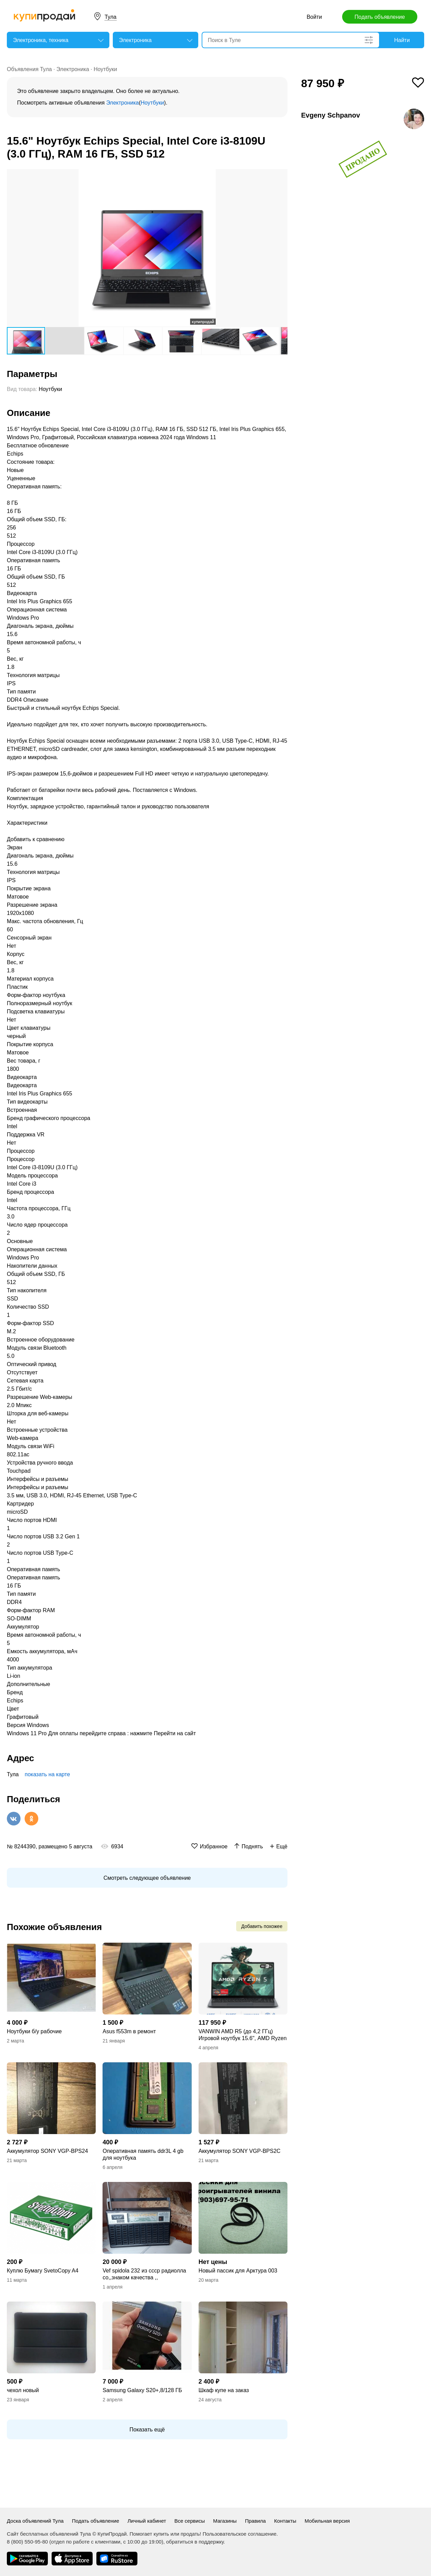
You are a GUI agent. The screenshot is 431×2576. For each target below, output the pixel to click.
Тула (111, 17)
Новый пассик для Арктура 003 (238, 2271)
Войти (314, 17)
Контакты (285, 2521)
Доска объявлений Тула (35, 2521)
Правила (255, 2521)
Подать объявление (379, 17)
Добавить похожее (261, 1926)
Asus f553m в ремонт (129, 2031)
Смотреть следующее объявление (147, 1878)
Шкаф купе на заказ (224, 2390)
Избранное (214, 1846)
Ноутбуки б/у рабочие (34, 2031)
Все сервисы (189, 2521)
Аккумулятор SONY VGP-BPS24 (47, 2151)
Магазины (225, 2521)
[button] (281, 175)
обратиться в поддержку (195, 2542)
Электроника (72, 69)
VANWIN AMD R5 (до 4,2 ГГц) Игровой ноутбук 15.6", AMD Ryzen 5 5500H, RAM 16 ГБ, (243, 2035)
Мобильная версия (327, 2521)
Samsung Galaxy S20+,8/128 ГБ (142, 2390)
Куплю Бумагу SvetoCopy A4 (42, 2271)
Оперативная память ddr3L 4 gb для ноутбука (143, 2154)
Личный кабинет (146, 2521)
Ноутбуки (105, 69)
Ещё (281, 1846)
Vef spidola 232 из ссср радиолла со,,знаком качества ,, (144, 2274)
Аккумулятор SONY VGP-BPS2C (240, 2151)
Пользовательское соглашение (240, 2534)
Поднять (252, 1846)
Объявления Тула (29, 69)
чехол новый (23, 2390)
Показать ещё (147, 2429)
